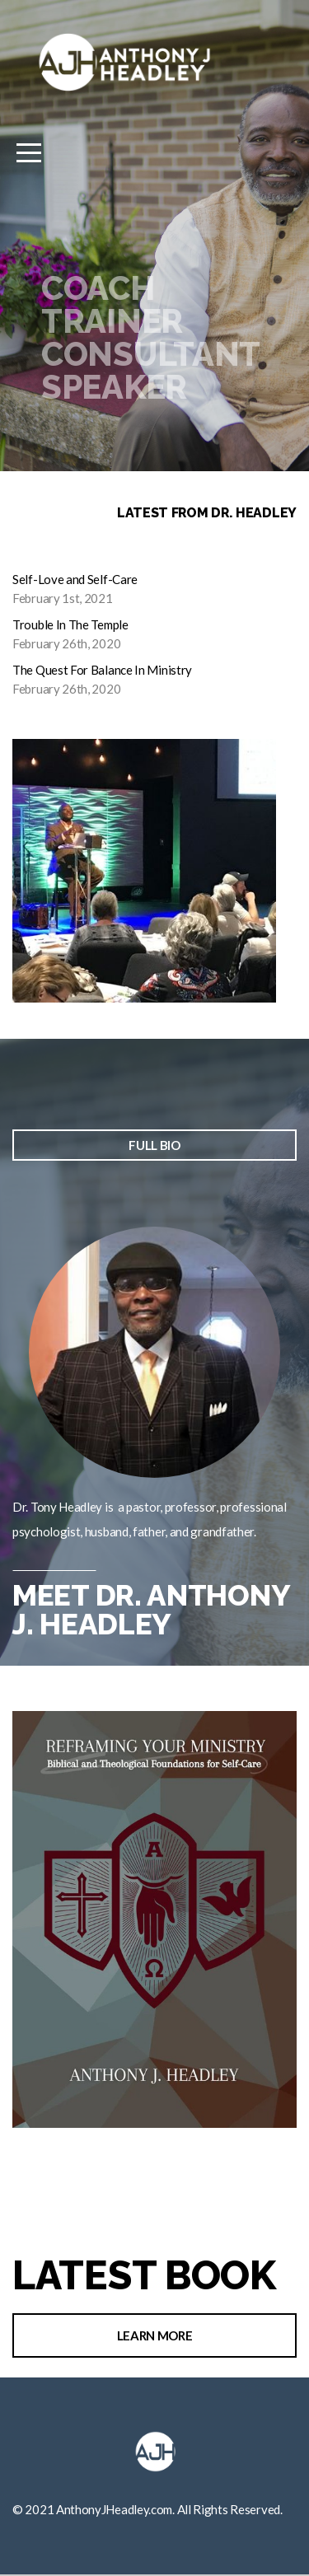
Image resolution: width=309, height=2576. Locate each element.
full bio (154, 1145)
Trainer (112, 321)
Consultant (150, 353)
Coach (98, 288)
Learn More (155, 2335)
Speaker (114, 386)
